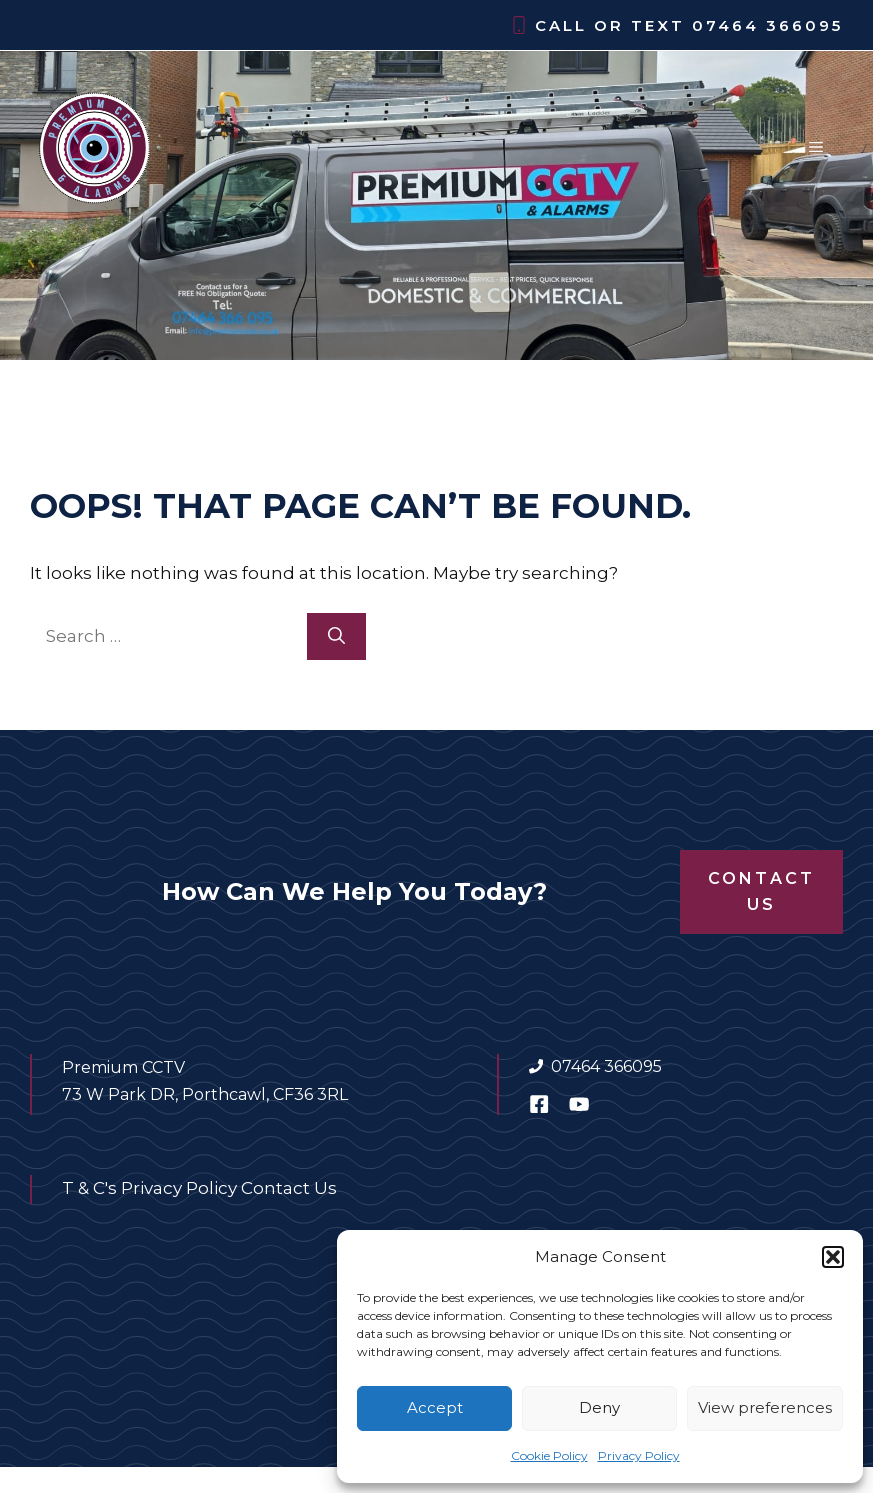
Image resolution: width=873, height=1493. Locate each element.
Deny (599, 1407)
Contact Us (761, 891)
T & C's (89, 1188)
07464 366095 (767, 25)
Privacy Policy (639, 1455)
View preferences (765, 1407)
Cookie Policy (549, 1455)
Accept (435, 1407)
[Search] (336, 637)
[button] (833, 1257)
